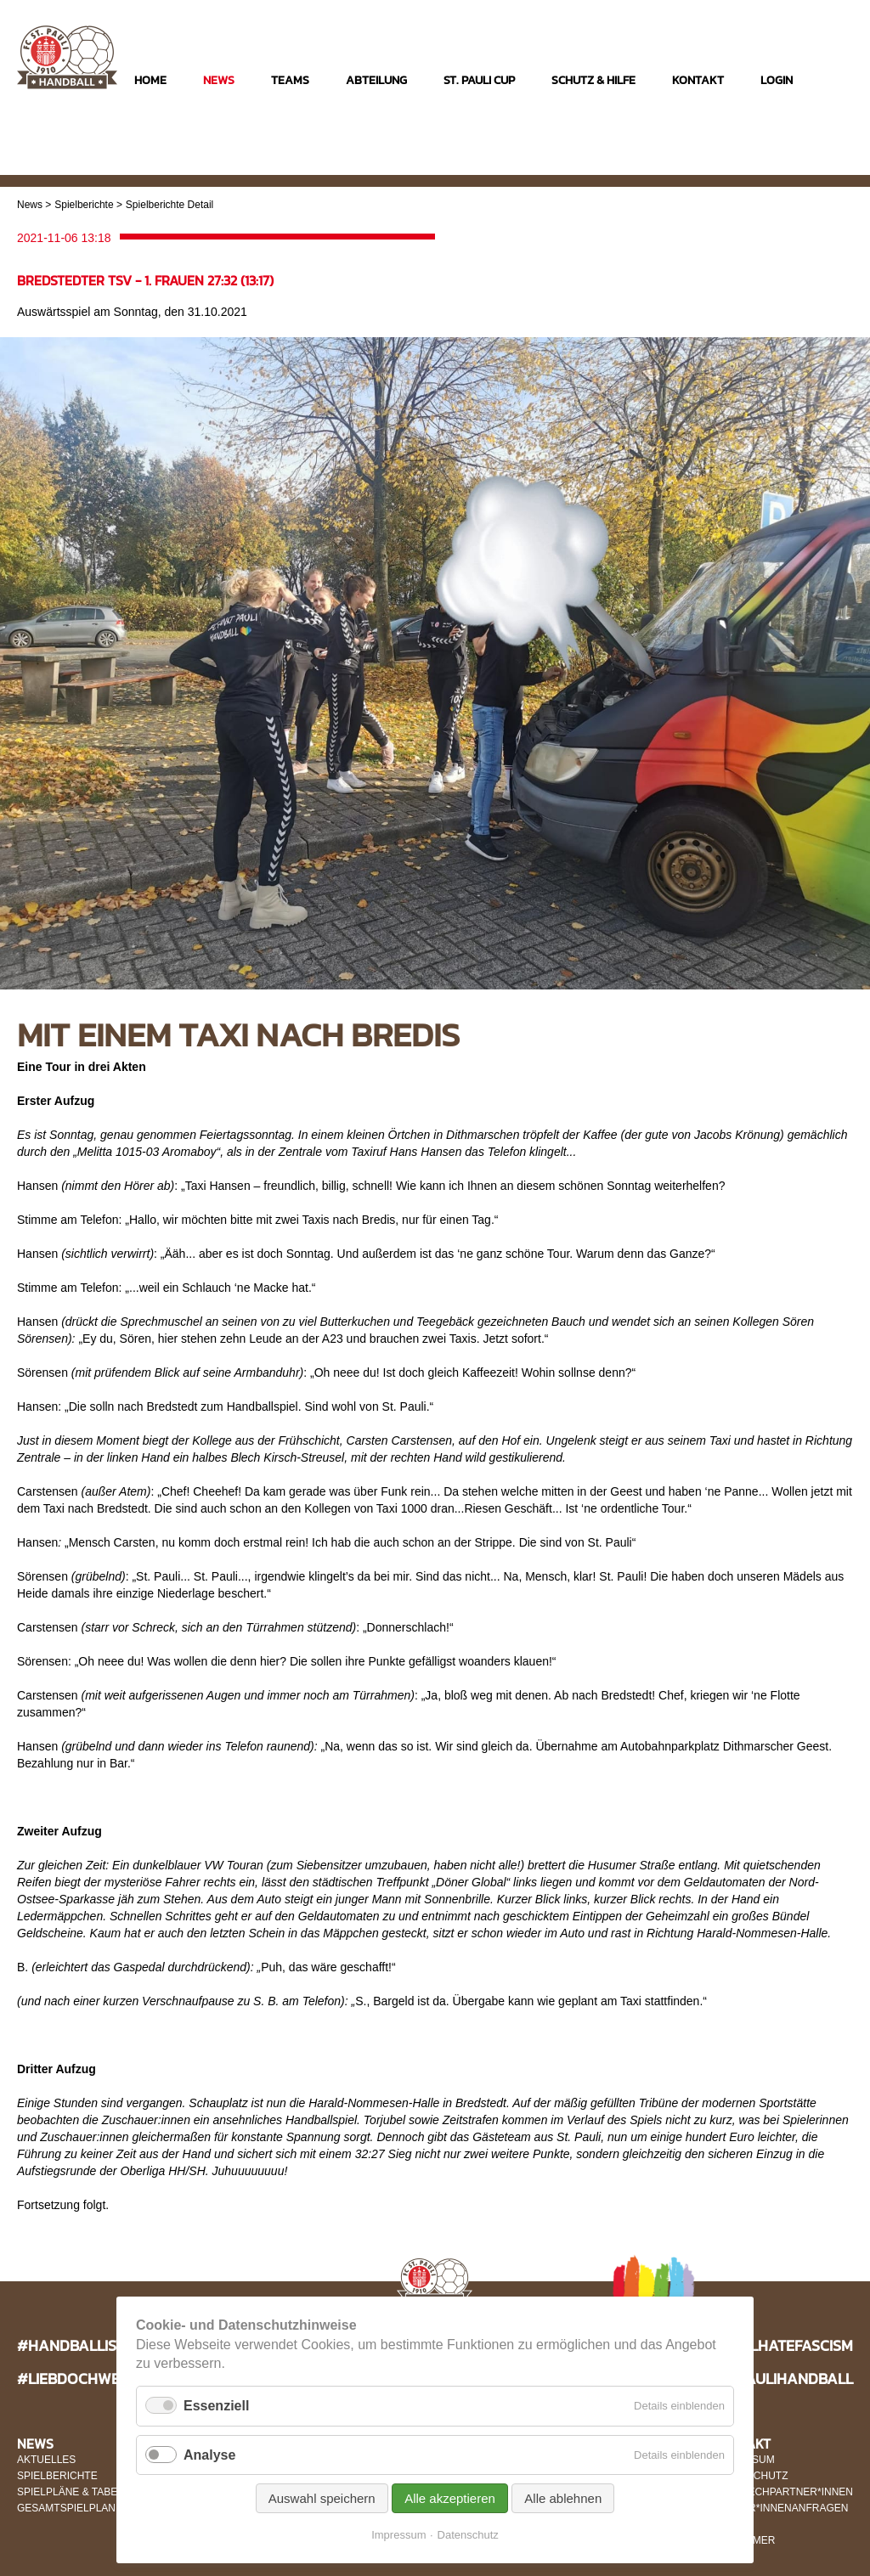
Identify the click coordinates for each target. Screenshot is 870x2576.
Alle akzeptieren (449, 2498)
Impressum (398, 2534)
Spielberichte (83, 205)
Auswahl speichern (322, 2498)
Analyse (209, 2455)
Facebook (805, 162)
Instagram (772, 162)
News (29, 205)
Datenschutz (468, 2534)
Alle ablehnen (563, 2498)
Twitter (838, 162)
